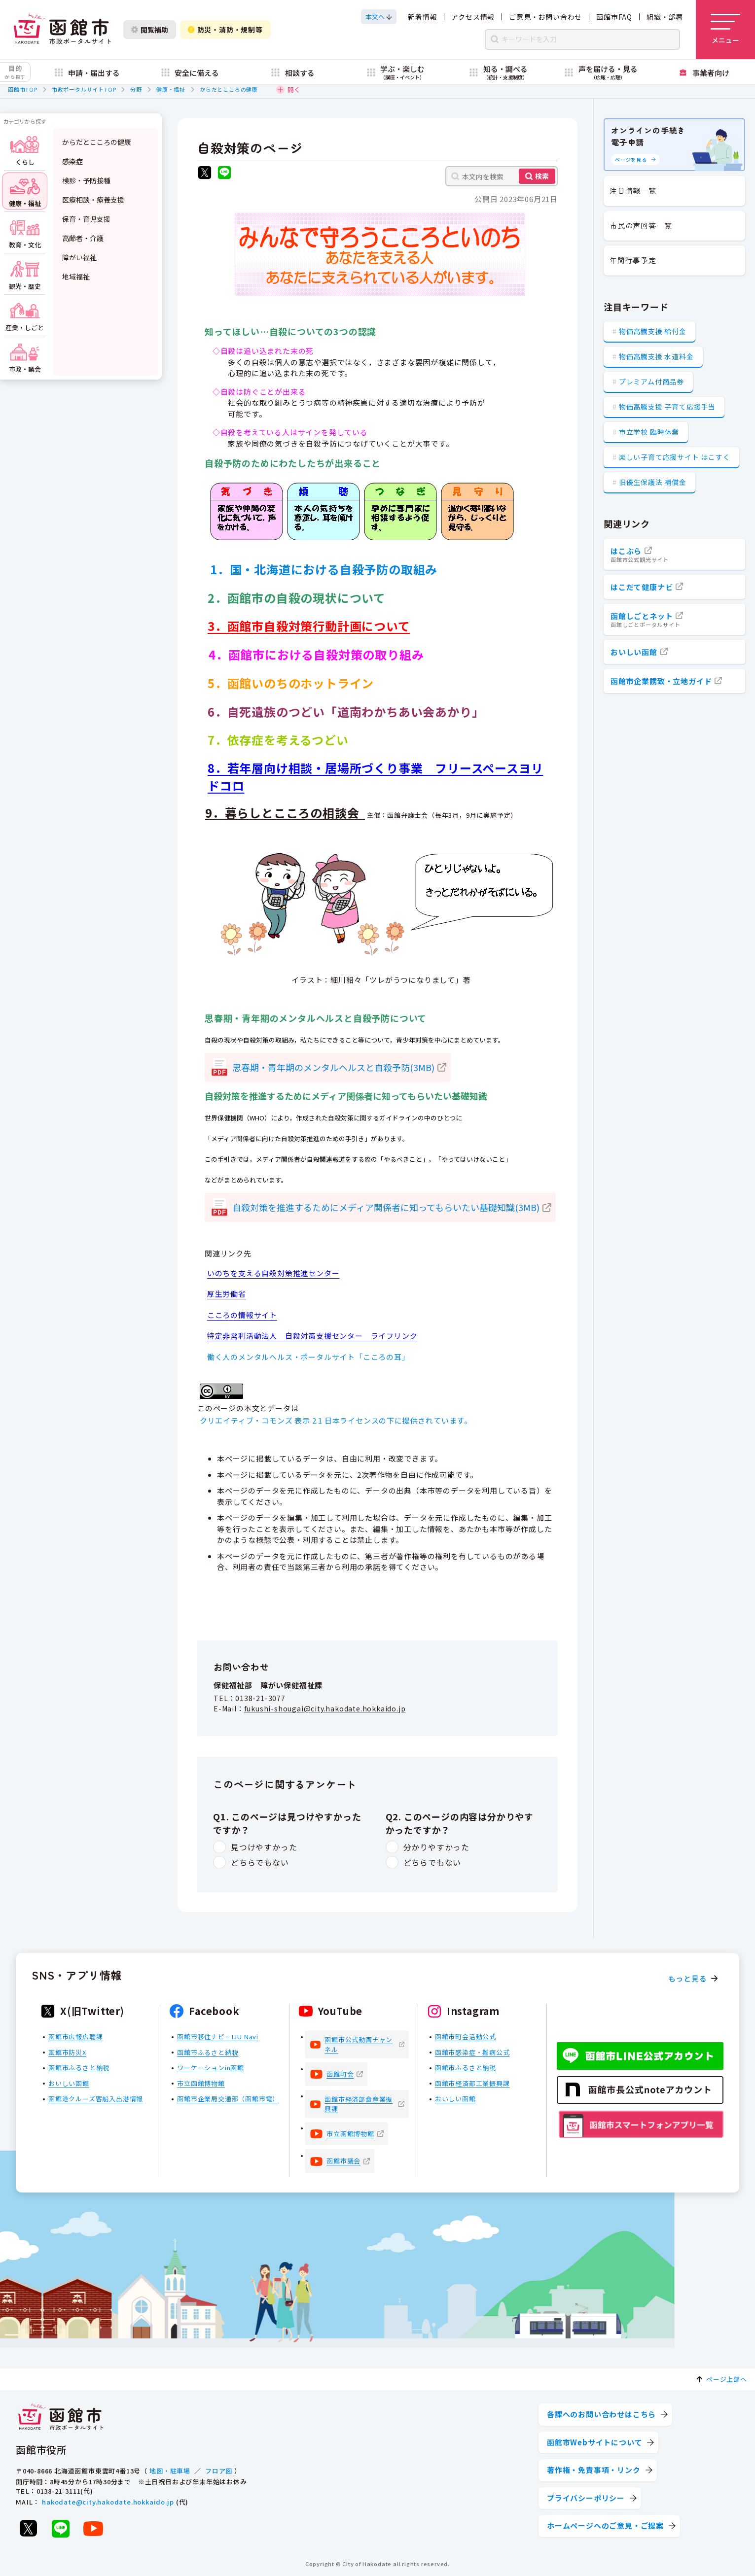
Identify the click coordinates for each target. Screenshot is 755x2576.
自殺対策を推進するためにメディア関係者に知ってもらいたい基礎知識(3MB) (385, 1207)
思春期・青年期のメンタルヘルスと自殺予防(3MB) (333, 1067)
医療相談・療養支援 (93, 200)
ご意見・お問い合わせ (545, 17)
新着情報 (422, 17)
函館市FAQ (614, 17)
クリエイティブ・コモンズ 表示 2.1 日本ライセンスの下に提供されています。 (336, 1420)
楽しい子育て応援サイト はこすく (674, 457)
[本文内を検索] (501, 176)
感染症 (72, 161)
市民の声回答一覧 (641, 225)
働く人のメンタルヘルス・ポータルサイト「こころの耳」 (308, 1357)
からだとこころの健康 (229, 89)
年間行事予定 (633, 260)
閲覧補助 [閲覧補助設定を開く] (149, 30)
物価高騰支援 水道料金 (656, 356)
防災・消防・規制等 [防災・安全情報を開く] (225, 30)
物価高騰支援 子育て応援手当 (667, 407)
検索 (542, 176)
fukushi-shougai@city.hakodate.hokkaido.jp (325, 1708)
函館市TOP (22, 89)
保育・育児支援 (86, 219)
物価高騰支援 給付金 (652, 331)
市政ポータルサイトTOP (84, 89)
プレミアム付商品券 (651, 381)
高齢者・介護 (83, 238)
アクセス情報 (473, 17)
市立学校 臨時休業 (649, 432)
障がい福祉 (79, 257)
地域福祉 (76, 276)
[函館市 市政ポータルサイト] (62, 29)
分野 (136, 89)
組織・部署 (665, 17)
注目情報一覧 (633, 190)
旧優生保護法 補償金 (652, 482)
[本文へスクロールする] (378, 16)
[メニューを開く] (725, 29)
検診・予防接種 (86, 180)
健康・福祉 (170, 89)
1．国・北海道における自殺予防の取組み (323, 569)
